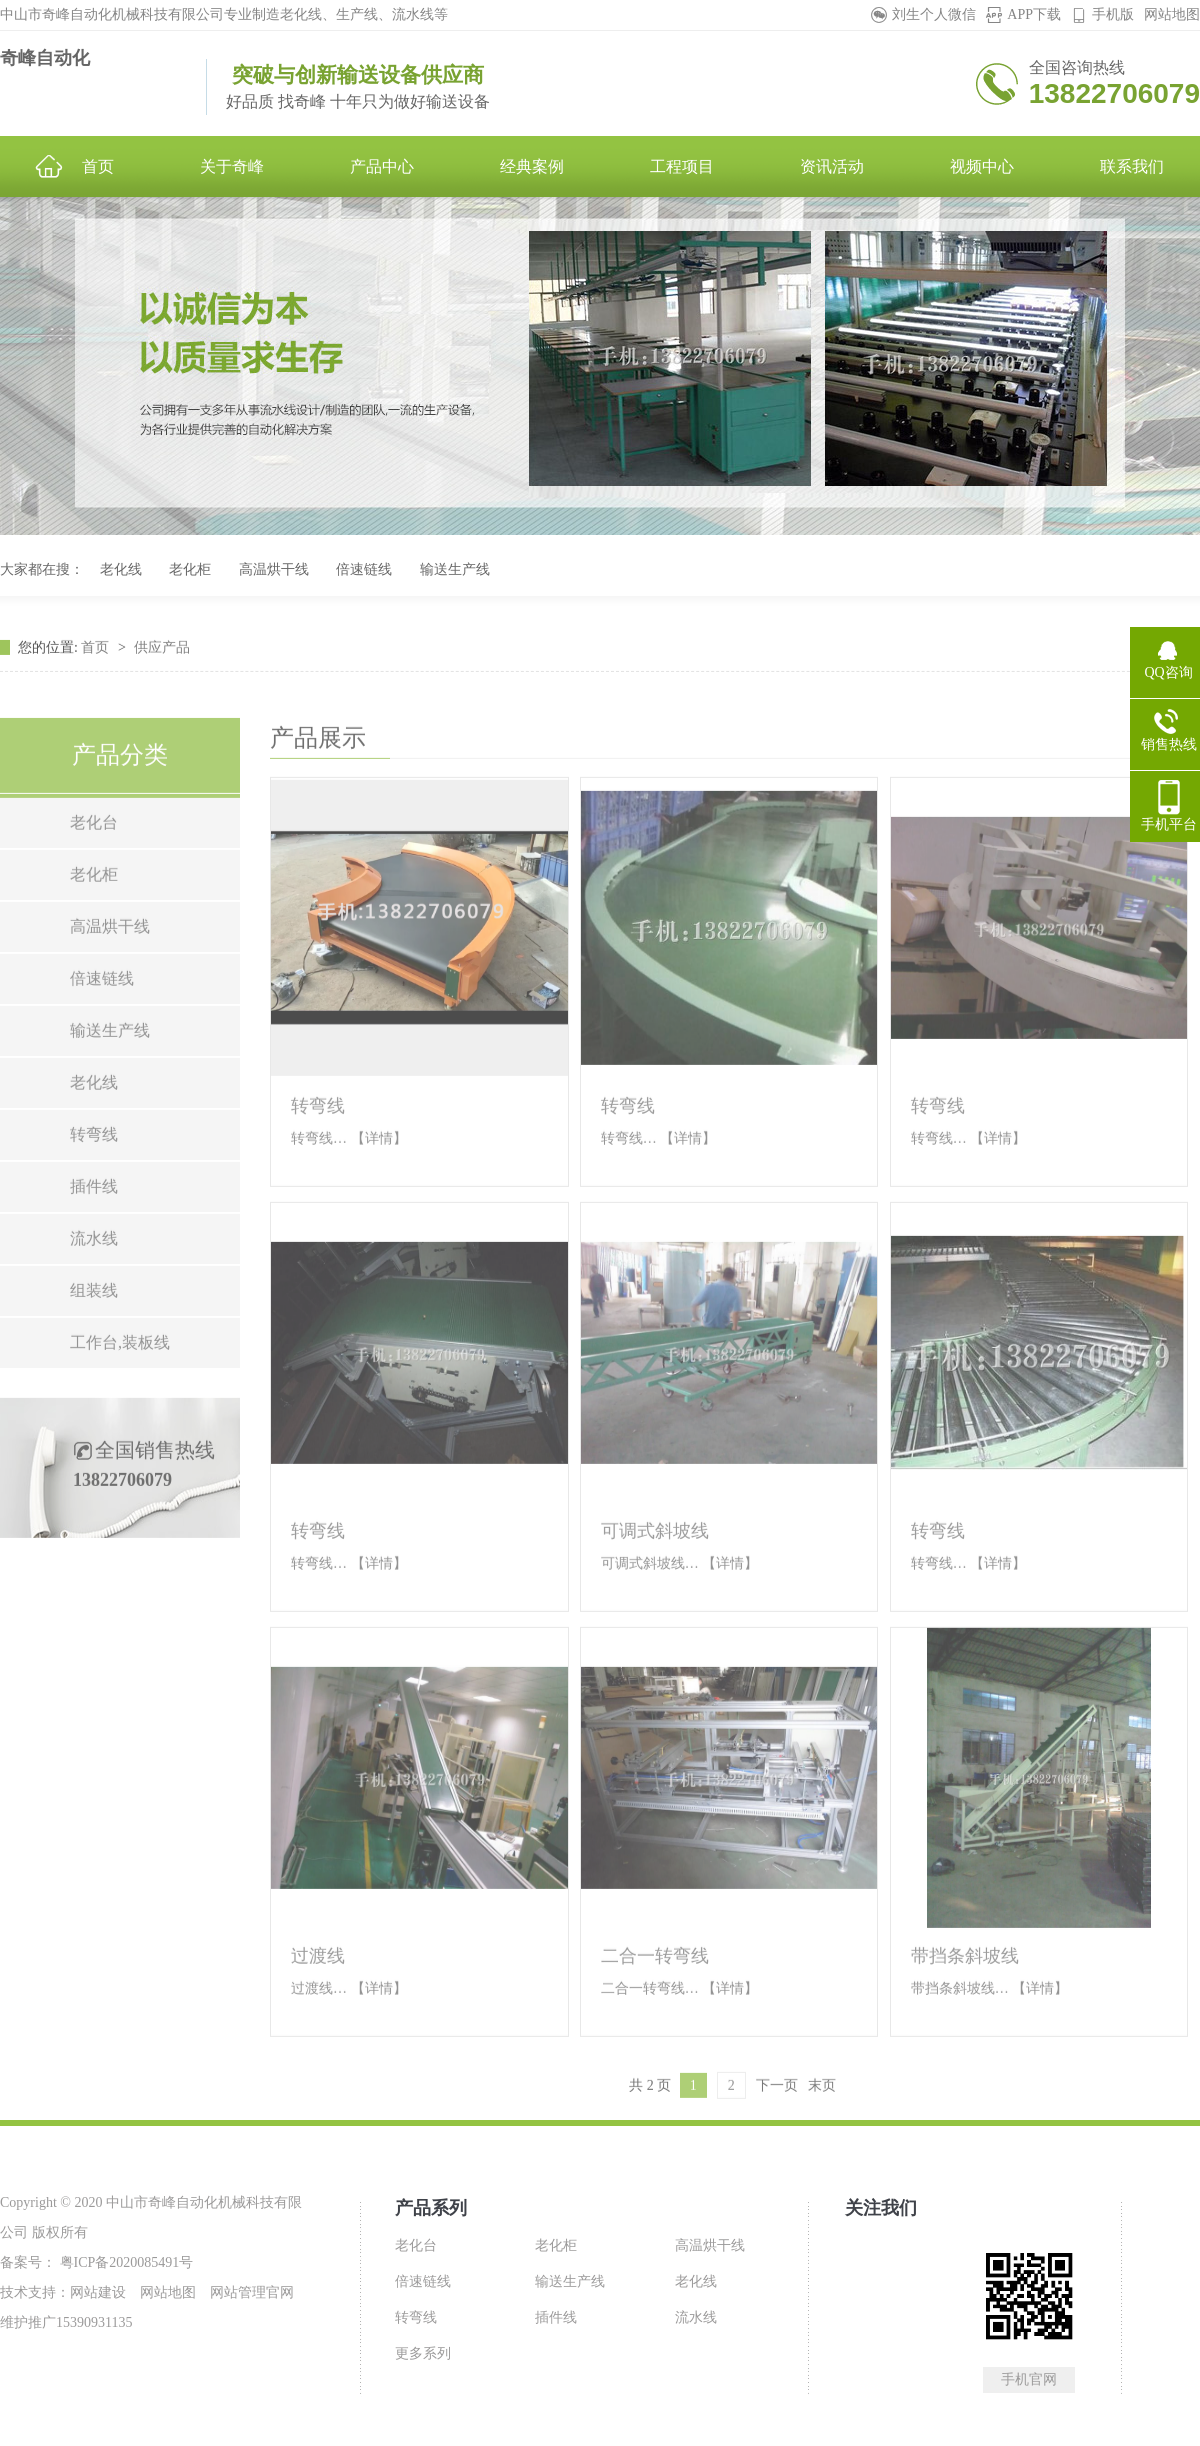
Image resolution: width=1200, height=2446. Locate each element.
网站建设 (98, 2292)
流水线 (94, 1307)
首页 (97, 681)
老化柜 (190, 569)
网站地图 (1172, 14)
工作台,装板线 (120, 1411)
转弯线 (94, 1203)
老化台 (94, 891)
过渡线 (318, 2025)
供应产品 (162, 681)
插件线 (94, 1255)
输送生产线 (455, 569)
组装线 (94, 1359)
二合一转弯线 (655, 2025)
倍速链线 (364, 569)
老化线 (121, 569)
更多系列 (423, 2353)
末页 (822, 2154)
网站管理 (238, 2292)
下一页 (777, 2154)
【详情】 (379, 1207)
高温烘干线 (274, 569)
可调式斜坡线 (655, 1600)
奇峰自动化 (45, 58)
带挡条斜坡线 (965, 2025)
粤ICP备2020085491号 (124, 2262)
